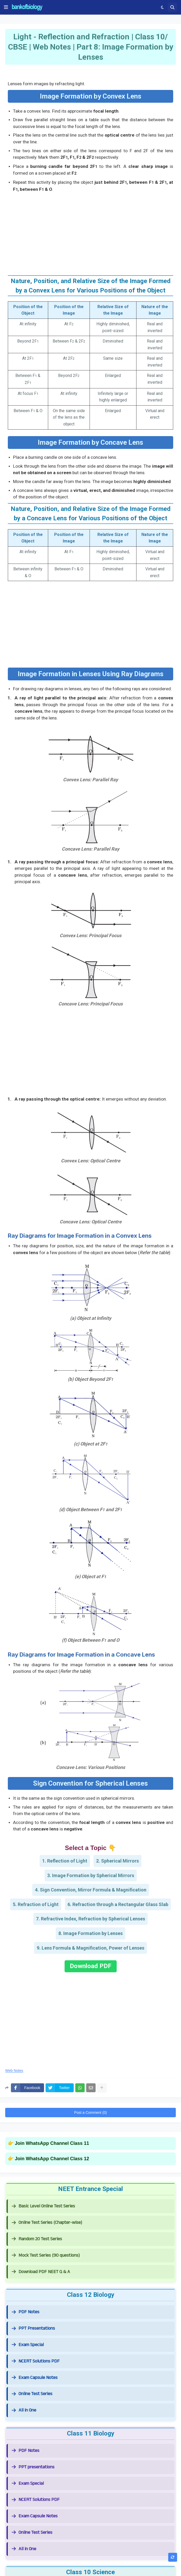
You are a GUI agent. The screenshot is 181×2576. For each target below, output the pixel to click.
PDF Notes (25, 2312)
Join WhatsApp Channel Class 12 (52, 2158)
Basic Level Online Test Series (43, 2206)
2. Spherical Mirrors (117, 1861)
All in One (24, 2410)
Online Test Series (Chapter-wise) (47, 2222)
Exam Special (28, 2344)
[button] (6, 7)
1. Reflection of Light (64, 1861)
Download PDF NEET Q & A (41, 2271)
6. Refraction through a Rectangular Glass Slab (117, 1904)
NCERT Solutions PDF (36, 2361)
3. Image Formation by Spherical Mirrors (90, 1875)
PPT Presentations (33, 2328)
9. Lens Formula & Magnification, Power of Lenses (90, 1948)
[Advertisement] (90, 232)
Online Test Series (32, 2393)
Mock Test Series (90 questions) (46, 2255)
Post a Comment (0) (90, 2112)
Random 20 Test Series (37, 2239)
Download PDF (90, 1966)
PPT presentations (33, 2467)
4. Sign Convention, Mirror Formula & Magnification (90, 1890)
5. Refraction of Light (36, 1904)
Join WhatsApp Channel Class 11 (52, 2143)
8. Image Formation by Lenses (90, 1933)
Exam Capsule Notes (35, 2377)
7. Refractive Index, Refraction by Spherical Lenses (90, 1918)
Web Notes (14, 2071)
